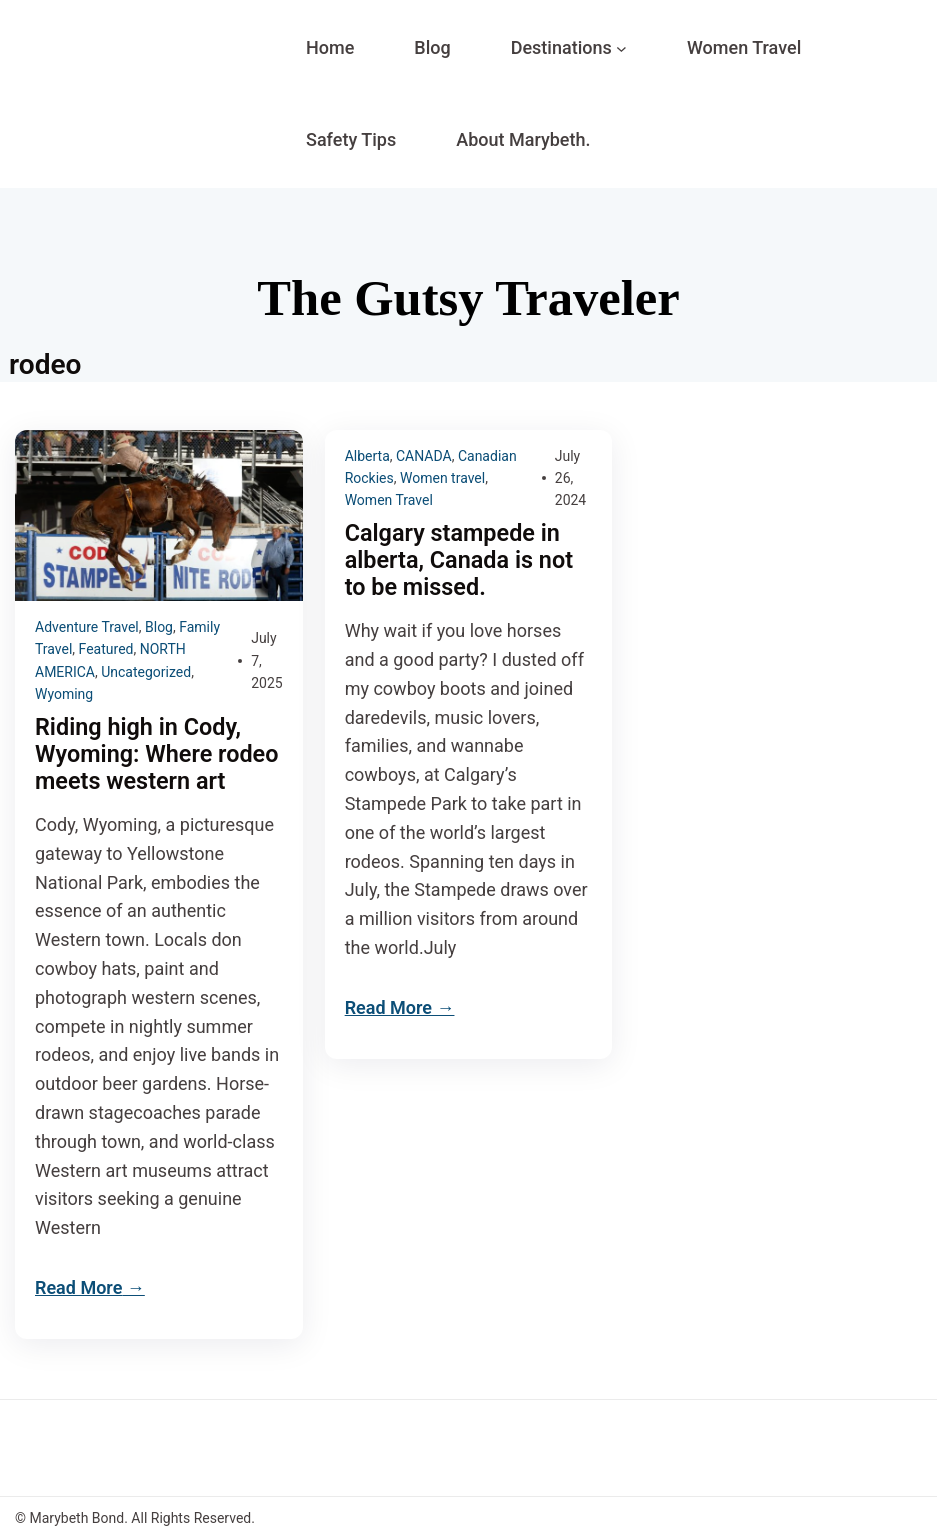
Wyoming (64, 694)
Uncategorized (146, 672)
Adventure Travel (87, 627)
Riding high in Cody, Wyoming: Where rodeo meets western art (156, 754)
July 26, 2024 (570, 478)
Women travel (442, 478)
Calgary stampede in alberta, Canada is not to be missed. (459, 560)
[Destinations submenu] (621, 48)
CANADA (424, 456)
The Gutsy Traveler (468, 298)
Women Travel (389, 500)
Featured (106, 649)
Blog (159, 627)
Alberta (367, 456)
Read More (78, 1287)
